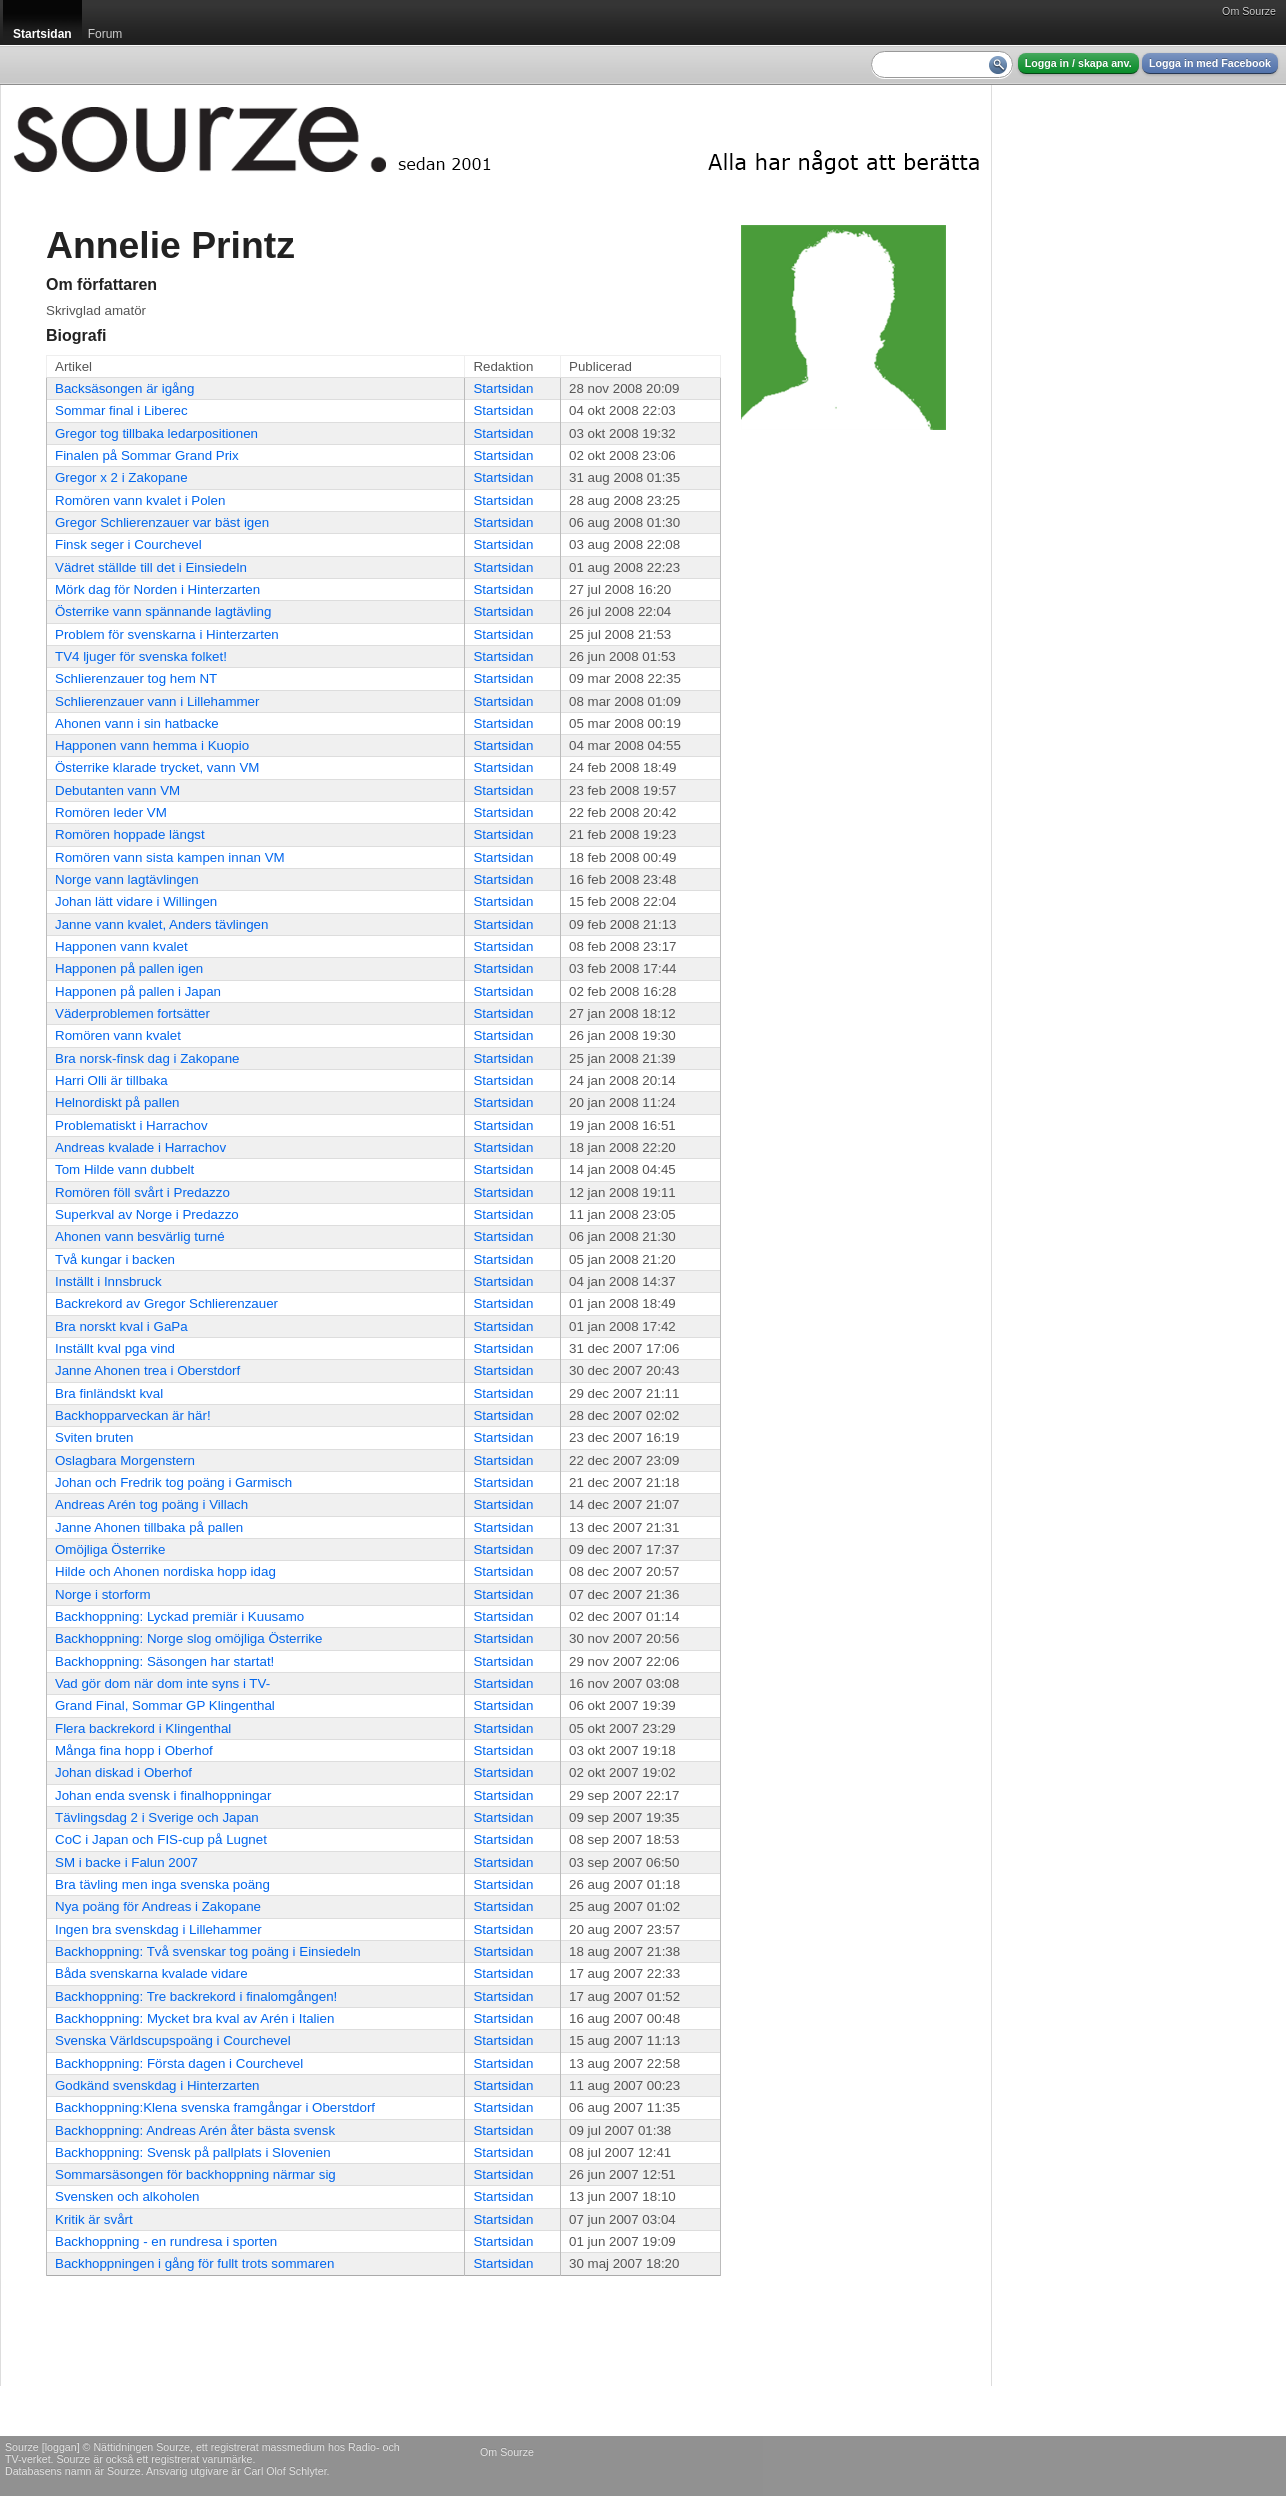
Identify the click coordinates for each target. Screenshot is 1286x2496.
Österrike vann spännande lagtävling (163, 611)
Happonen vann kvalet (121, 946)
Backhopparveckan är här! (133, 1415)
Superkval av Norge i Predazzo (147, 1214)
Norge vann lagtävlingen (127, 879)
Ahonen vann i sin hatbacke (137, 723)
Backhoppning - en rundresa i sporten (166, 2241)
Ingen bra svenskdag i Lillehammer (158, 1929)
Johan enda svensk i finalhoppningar (163, 1795)
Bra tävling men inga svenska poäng (162, 1884)
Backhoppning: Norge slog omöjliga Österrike (188, 1638)
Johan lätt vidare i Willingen (136, 901)
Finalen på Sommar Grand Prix (147, 455)
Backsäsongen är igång (124, 388)
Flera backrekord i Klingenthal (143, 1728)
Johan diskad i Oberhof (123, 1772)
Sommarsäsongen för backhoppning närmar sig (195, 2174)
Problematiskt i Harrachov (131, 1125)
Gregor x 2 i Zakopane (121, 477)
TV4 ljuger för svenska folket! (141, 656)
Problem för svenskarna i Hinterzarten (167, 634)
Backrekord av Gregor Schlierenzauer (166, 1303)
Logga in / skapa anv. (1078, 63)
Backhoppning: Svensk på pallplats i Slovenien (193, 2152)
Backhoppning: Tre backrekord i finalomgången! (196, 1996)
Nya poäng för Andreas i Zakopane (158, 1906)
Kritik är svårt (94, 2219)
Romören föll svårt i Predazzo (142, 1192)
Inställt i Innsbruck (108, 1281)
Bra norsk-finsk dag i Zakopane (147, 1058)
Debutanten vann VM (117, 790)
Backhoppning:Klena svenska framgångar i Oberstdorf (215, 2107)
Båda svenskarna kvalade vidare (151, 1973)
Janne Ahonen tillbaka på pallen (149, 1527)
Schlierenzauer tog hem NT (136, 678)
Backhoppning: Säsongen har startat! (164, 1661)
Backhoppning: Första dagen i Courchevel (179, 2063)
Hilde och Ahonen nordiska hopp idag (165, 1571)
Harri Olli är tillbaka (111, 1080)
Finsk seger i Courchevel (128, 544)
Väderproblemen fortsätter (132, 1013)
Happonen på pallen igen (129, 968)
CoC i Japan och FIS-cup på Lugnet (161, 1839)
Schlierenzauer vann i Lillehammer (157, 701)
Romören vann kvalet (118, 1035)
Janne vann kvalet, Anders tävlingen (161, 924)
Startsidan (503, 388)
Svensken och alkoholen (127, 2196)
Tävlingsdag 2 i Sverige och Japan (157, 1817)
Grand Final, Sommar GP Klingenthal (165, 1705)
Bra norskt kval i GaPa (121, 1326)
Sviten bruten (94, 1437)
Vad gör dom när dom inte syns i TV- (162, 1683)
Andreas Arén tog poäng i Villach (151, 1504)
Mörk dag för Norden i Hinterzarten (157, 589)
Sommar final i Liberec (121, 410)
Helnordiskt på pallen (117, 1102)
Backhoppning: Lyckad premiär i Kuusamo (179, 1616)
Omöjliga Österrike (110, 1549)
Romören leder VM (111, 812)
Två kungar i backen (115, 1259)
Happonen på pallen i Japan (138, 991)
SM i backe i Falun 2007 (126, 1862)
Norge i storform (103, 1594)
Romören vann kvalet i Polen (140, 500)
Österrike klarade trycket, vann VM (157, 767)
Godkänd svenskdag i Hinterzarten (157, 2085)
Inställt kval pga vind (115, 1348)
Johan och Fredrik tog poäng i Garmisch (173, 1482)
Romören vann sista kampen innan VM (170, 857)
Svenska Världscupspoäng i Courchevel (173, 2040)
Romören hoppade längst (130, 834)
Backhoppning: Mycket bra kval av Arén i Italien (194, 2018)
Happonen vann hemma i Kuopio (152, 745)
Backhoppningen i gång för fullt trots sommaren (194, 2263)
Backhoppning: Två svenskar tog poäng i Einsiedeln (208, 1951)
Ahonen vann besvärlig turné (140, 1236)
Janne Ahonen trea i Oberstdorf (147, 1370)
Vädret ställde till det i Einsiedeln (151, 567)
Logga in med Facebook (1210, 63)
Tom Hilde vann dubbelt (124, 1169)
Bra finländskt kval (109, 1393)
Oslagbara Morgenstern (125, 1460)
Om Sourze (1249, 11)
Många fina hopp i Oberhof (134, 1750)
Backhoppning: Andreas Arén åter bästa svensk (195, 2130)
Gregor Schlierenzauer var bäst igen (162, 522)
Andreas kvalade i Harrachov (140, 1147)
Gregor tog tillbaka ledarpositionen (156, 433)
